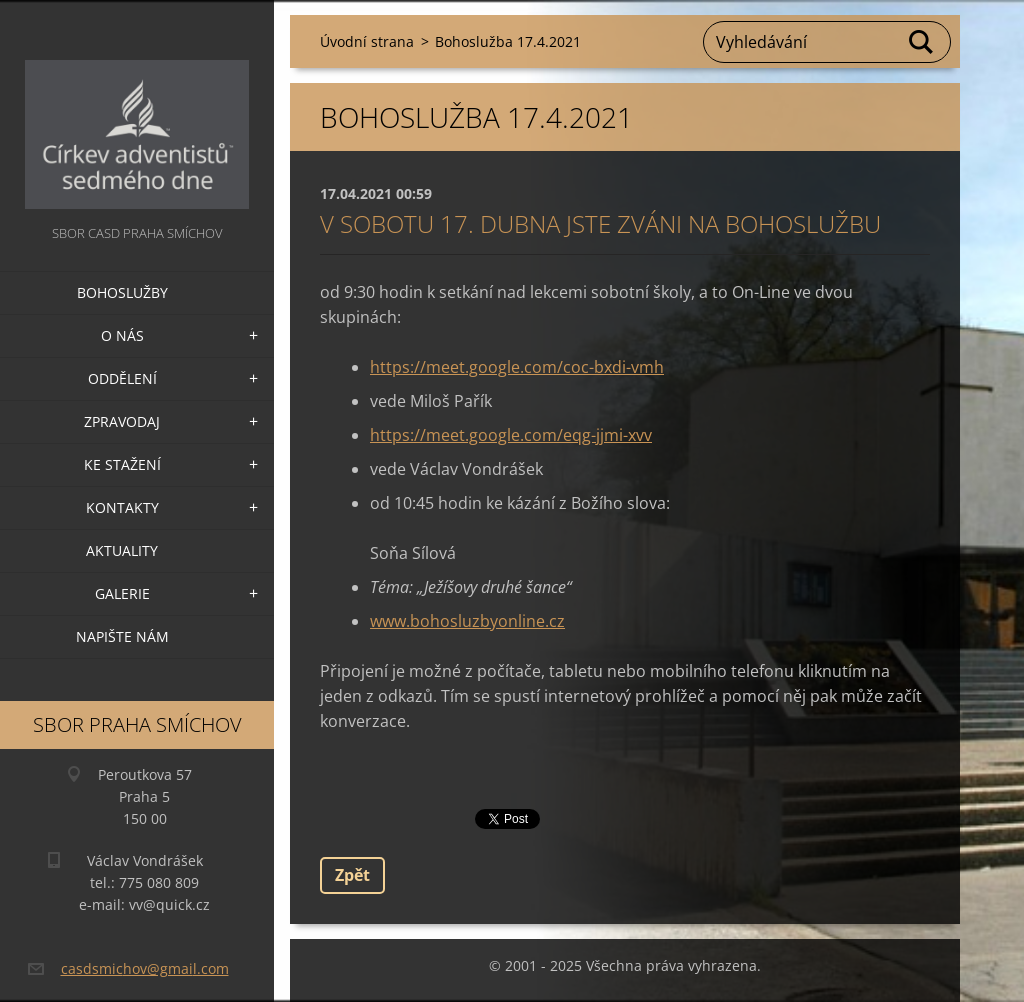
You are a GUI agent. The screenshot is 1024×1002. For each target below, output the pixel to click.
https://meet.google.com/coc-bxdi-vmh (517, 367)
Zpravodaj (122, 421)
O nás (122, 335)
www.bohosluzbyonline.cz (467, 621)
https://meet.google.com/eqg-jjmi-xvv (511, 435)
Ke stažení (122, 464)
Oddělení (122, 378)
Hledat (922, 42)
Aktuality (122, 550)
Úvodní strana (367, 41)
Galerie (122, 593)
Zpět (352, 875)
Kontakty (122, 507)
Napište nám (122, 636)
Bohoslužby (122, 292)
